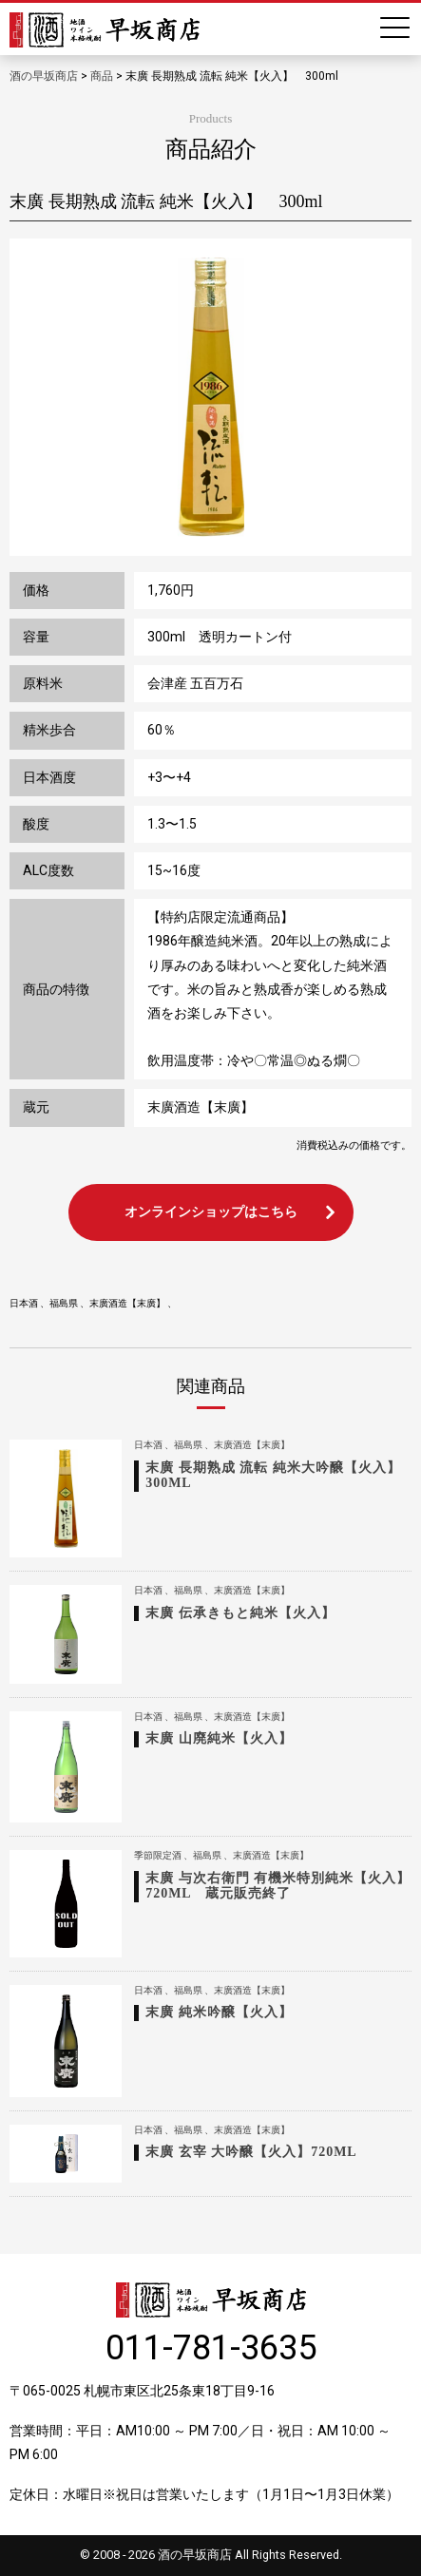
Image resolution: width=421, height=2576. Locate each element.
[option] (210, 397)
